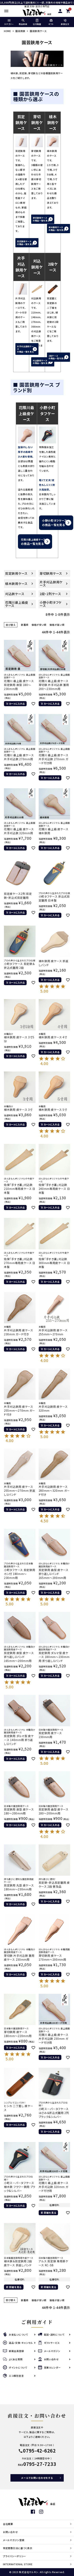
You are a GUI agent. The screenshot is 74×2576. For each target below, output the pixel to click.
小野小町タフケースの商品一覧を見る (54, 522)
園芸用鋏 (20, 31)
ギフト (51, 22)
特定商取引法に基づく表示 (17, 2548)
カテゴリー (9, 22)
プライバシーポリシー (14, 2556)
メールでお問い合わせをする (37, 2477)
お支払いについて (15, 2334)
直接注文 (65, 22)
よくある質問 (12, 2359)
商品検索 (23, 22)
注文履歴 (37, 22)
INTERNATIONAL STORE (17, 2564)
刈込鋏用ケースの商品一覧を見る (41, 361)
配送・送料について (51, 2334)
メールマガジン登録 (13, 2540)
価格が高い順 (57, 624)
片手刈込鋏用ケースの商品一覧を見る (25, 349)
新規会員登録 (13, 2351)
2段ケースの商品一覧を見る (57, 357)
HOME (7, 31)
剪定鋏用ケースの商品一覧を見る (25, 242)
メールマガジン (49, 2351)
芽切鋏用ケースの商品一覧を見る (41, 219)
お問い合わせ (48, 2359)
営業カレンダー (49, 2367)
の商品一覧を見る (33, 542)
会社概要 (8, 2524)
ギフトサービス (49, 2343)
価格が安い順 (39, 624)
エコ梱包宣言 (13, 2376)
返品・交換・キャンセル (18, 2343)
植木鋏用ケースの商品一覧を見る (57, 228)
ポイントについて (15, 2367)
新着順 (24, 624)
